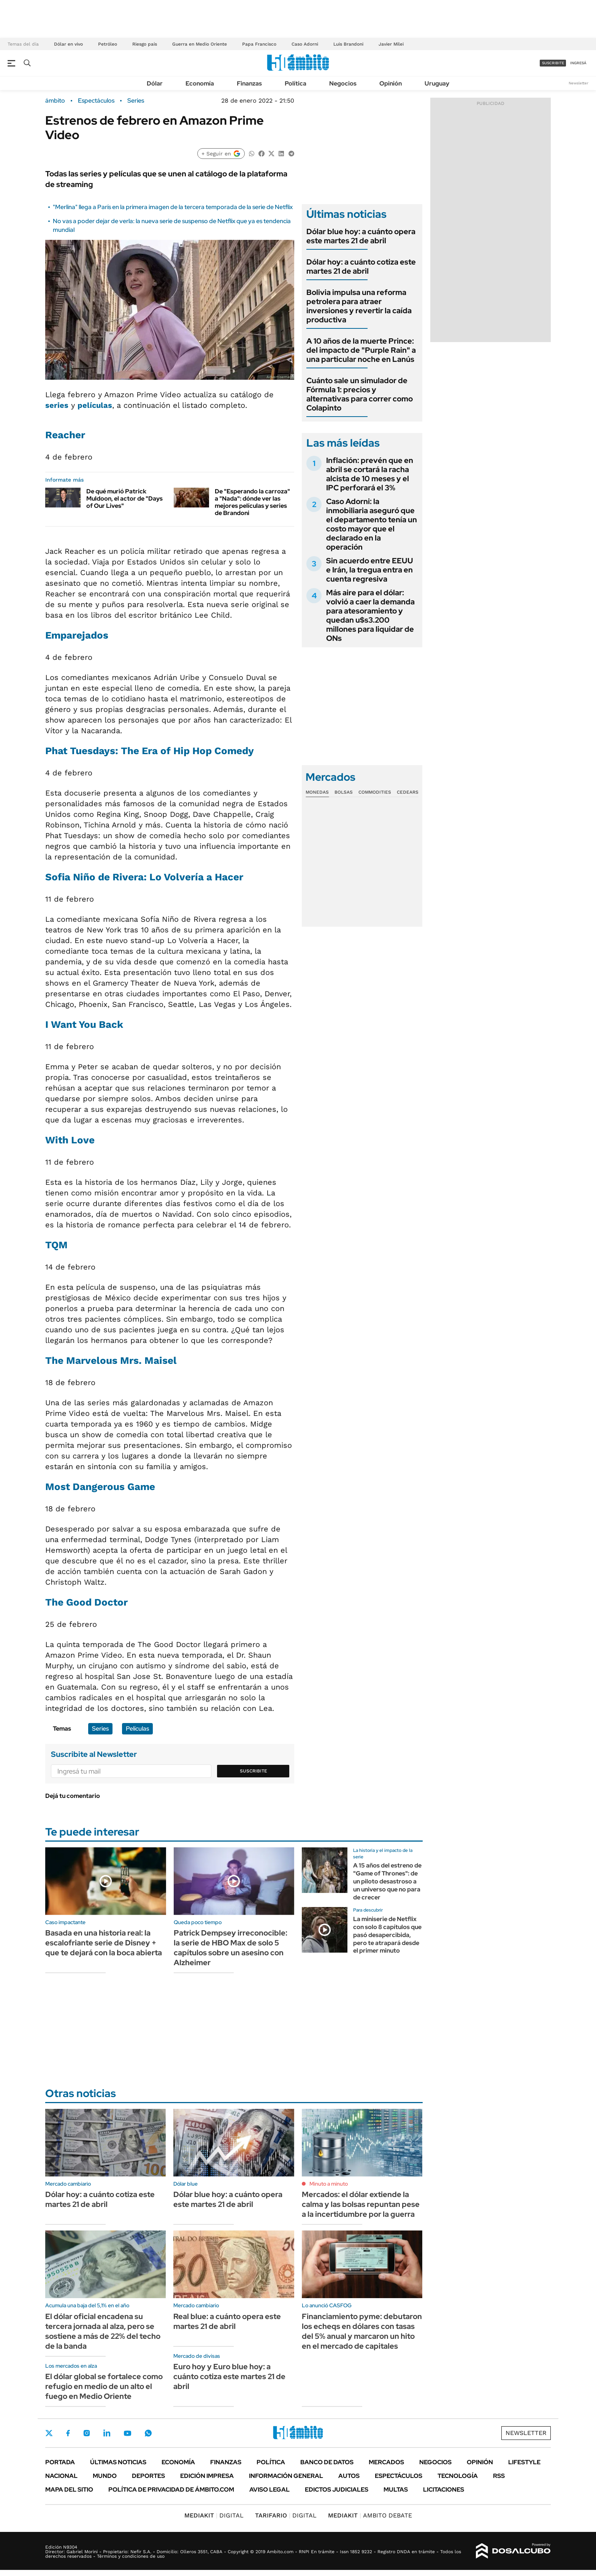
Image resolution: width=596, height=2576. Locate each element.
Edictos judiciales (336, 2490)
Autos (349, 2476)
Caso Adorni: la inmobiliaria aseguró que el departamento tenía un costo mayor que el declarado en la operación (371, 524)
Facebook (68, 2433)
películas (95, 405)
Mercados (386, 2462)
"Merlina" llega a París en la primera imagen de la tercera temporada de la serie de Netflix (173, 207)
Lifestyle (524, 2462)
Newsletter (578, 83)
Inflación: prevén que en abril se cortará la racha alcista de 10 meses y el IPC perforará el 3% (369, 474)
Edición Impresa (207, 2476)
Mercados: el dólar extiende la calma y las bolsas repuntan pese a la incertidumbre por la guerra (361, 2204)
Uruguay (437, 83)
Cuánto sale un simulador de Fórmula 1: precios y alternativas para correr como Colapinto (359, 394)
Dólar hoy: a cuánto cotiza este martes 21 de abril (361, 266)
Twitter (49, 2433)
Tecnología (457, 2476)
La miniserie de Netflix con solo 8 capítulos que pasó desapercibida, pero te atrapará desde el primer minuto (387, 1935)
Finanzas (249, 83)
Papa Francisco (259, 44)
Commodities (374, 792)
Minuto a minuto (328, 2183)
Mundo (105, 2476)
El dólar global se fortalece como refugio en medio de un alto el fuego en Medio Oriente (104, 2386)
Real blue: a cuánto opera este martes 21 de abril (227, 2321)
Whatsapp (148, 2433)
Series (135, 101)
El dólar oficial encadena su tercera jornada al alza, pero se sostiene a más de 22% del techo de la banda (102, 2331)
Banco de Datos (326, 2462)
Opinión (390, 83)
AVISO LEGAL (269, 2490)
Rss (499, 2476)
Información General (286, 2476)
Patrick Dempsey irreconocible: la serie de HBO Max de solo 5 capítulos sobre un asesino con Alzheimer (230, 1947)
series (56, 405)
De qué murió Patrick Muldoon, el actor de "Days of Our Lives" (124, 498)
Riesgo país (144, 44)
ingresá (578, 63)
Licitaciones (443, 2490)
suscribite (553, 63)
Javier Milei (391, 44)
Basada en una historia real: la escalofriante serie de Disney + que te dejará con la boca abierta (103, 1943)
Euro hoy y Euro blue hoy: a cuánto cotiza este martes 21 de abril (229, 2376)
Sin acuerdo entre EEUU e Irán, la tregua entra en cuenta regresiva (369, 570)
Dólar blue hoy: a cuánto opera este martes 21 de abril (360, 236)
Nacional (61, 2476)
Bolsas (343, 792)
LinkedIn (106, 2433)
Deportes (148, 2476)
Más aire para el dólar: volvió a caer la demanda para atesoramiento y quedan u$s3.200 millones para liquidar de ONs (370, 615)
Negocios (343, 83)
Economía (199, 83)
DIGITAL (214, 2515)
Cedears (407, 792)
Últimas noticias (118, 2462)
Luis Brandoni (348, 44)
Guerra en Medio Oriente (199, 44)
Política (295, 83)
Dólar (155, 83)
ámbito (55, 101)
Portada (60, 2462)
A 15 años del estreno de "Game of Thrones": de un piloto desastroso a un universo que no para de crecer (387, 1881)
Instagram (86, 2433)
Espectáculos (96, 101)
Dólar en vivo (68, 44)
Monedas (317, 792)
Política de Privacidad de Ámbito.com (171, 2490)
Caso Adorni (305, 44)
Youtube (127, 2433)
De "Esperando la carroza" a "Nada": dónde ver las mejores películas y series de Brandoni (252, 502)
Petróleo (107, 44)
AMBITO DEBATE (370, 2515)
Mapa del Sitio (69, 2490)
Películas (137, 1729)
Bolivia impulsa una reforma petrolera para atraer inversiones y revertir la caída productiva (359, 306)
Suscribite (253, 1771)
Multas (396, 2490)
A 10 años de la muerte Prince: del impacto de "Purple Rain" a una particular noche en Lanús (361, 350)
